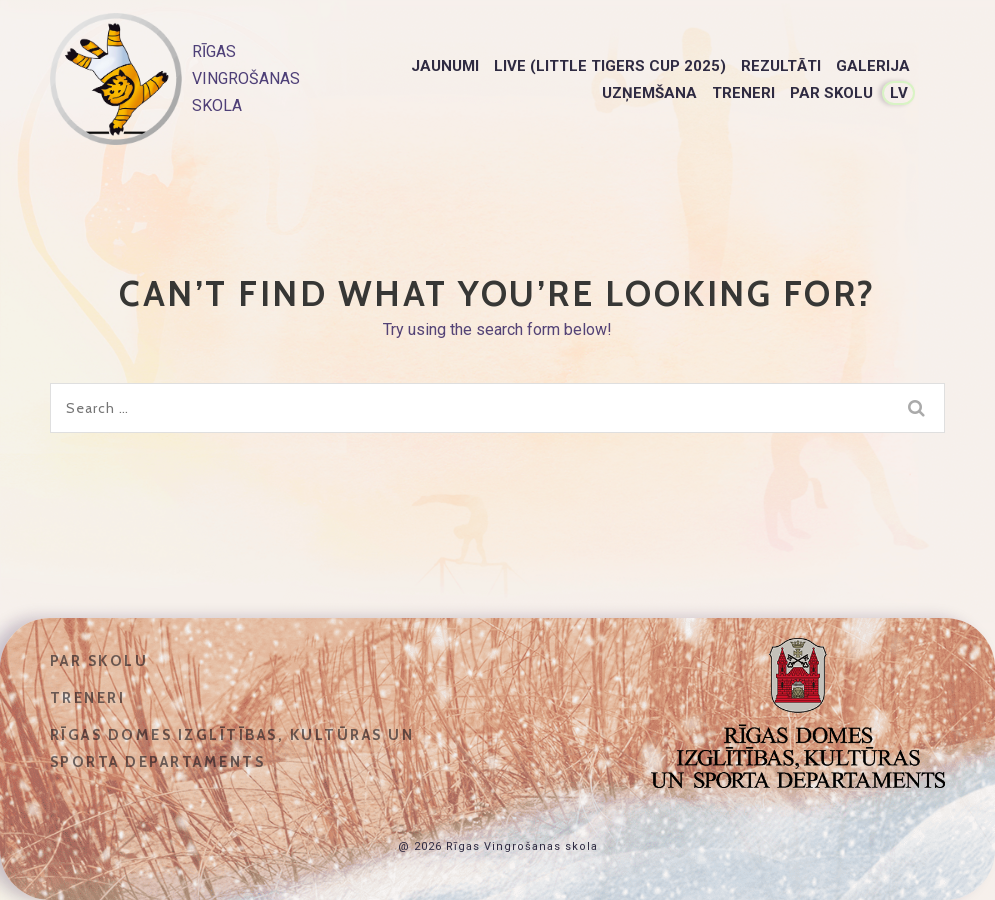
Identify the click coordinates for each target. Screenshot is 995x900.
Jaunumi (445, 66)
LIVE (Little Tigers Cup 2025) (610, 66)
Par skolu (831, 93)
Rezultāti (781, 66)
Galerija (873, 66)
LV (899, 93)
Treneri (743, 93)
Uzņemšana (649, 93)
